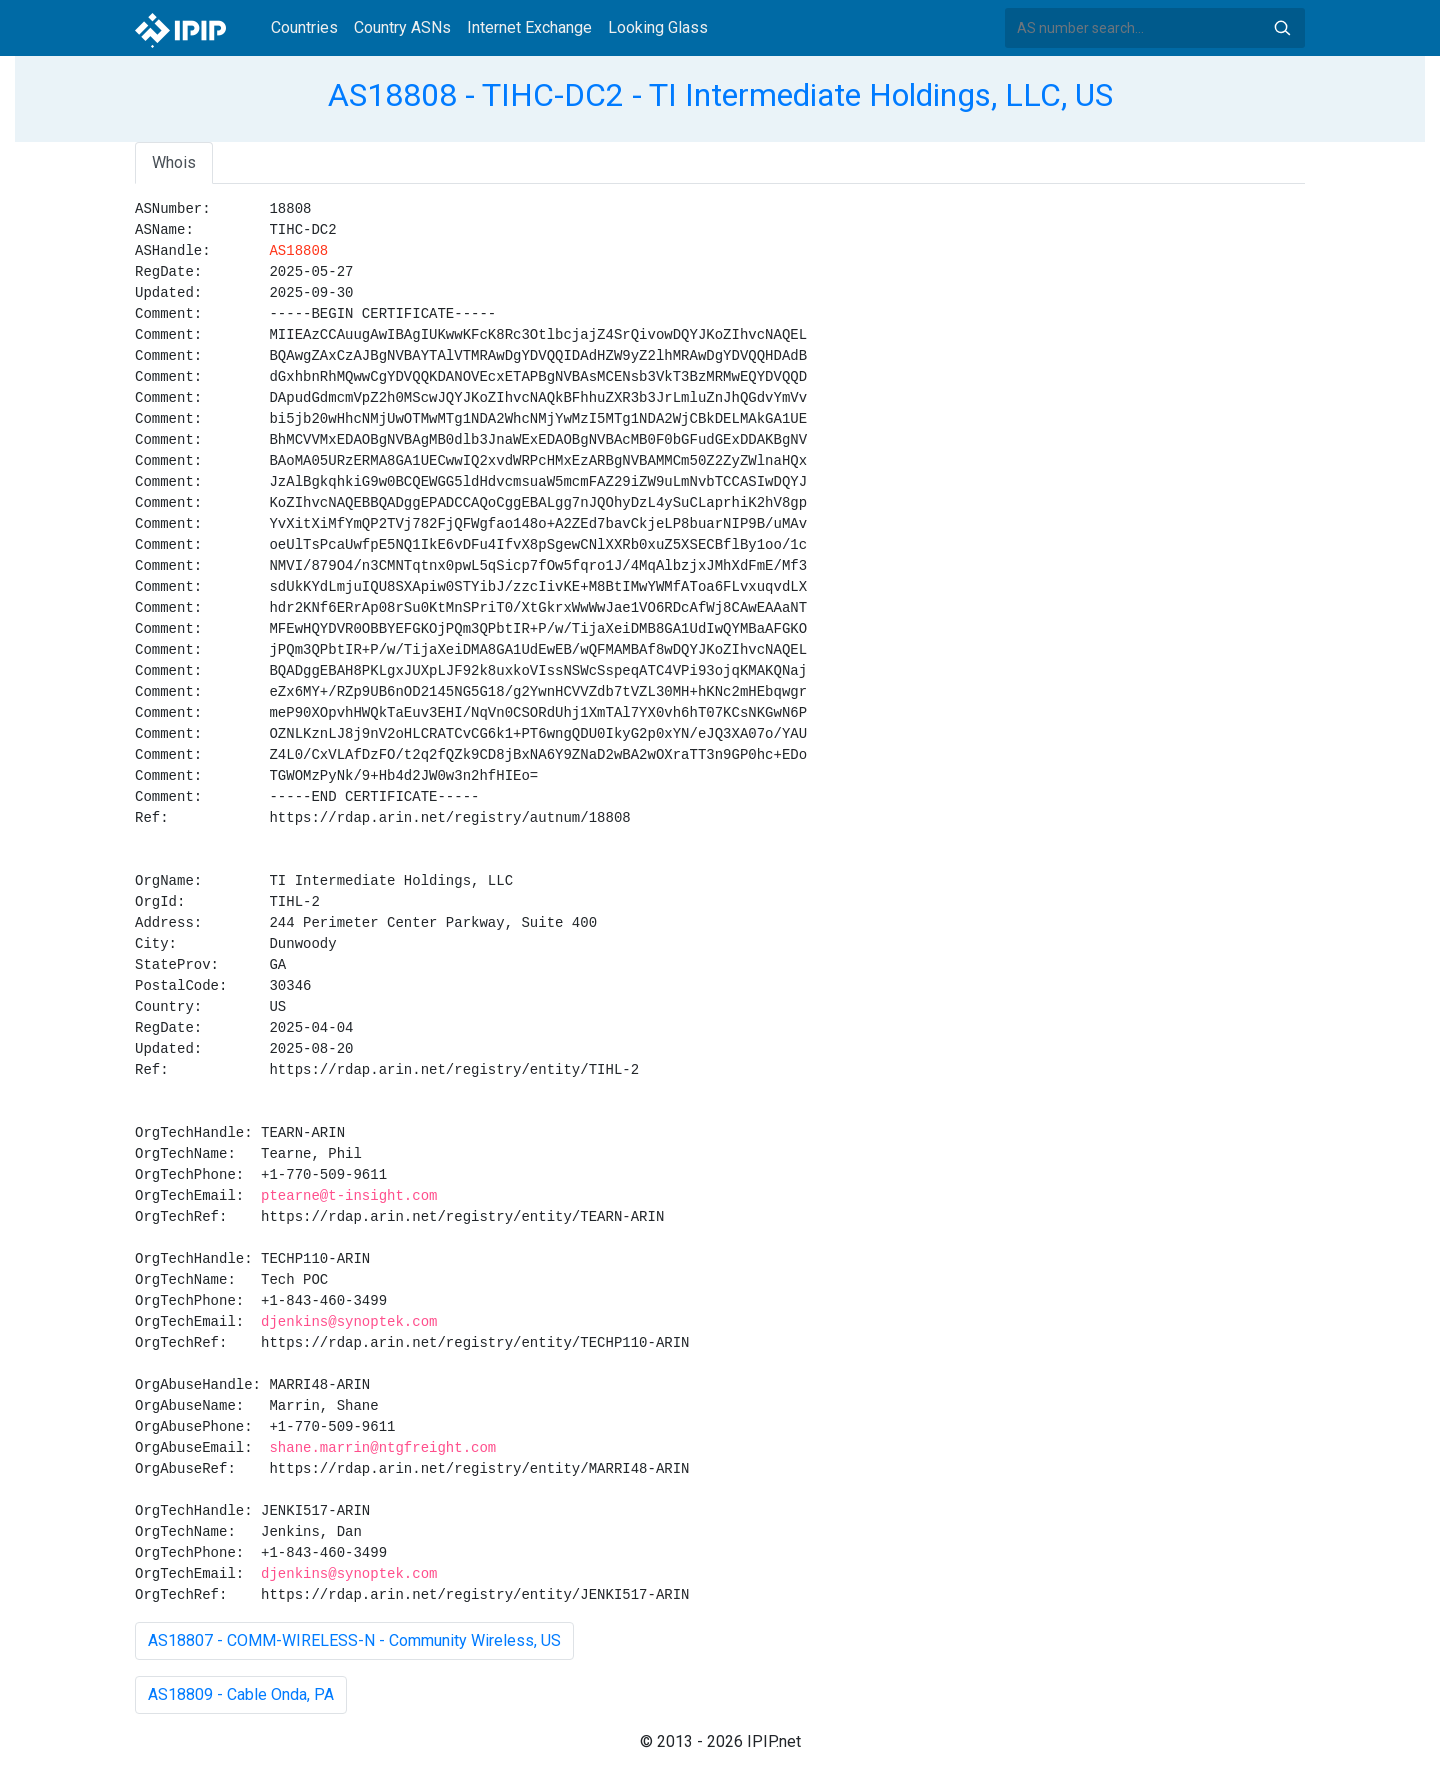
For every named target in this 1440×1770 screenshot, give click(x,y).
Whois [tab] (174, 162)
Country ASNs (402, 27)
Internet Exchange (529, 27)
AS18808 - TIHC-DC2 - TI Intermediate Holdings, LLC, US (720, 95)
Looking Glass (658, 27)
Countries (304, 27)
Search (1282, 28)
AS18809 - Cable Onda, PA (241, 1694)
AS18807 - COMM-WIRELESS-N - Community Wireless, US (354, 1640)
